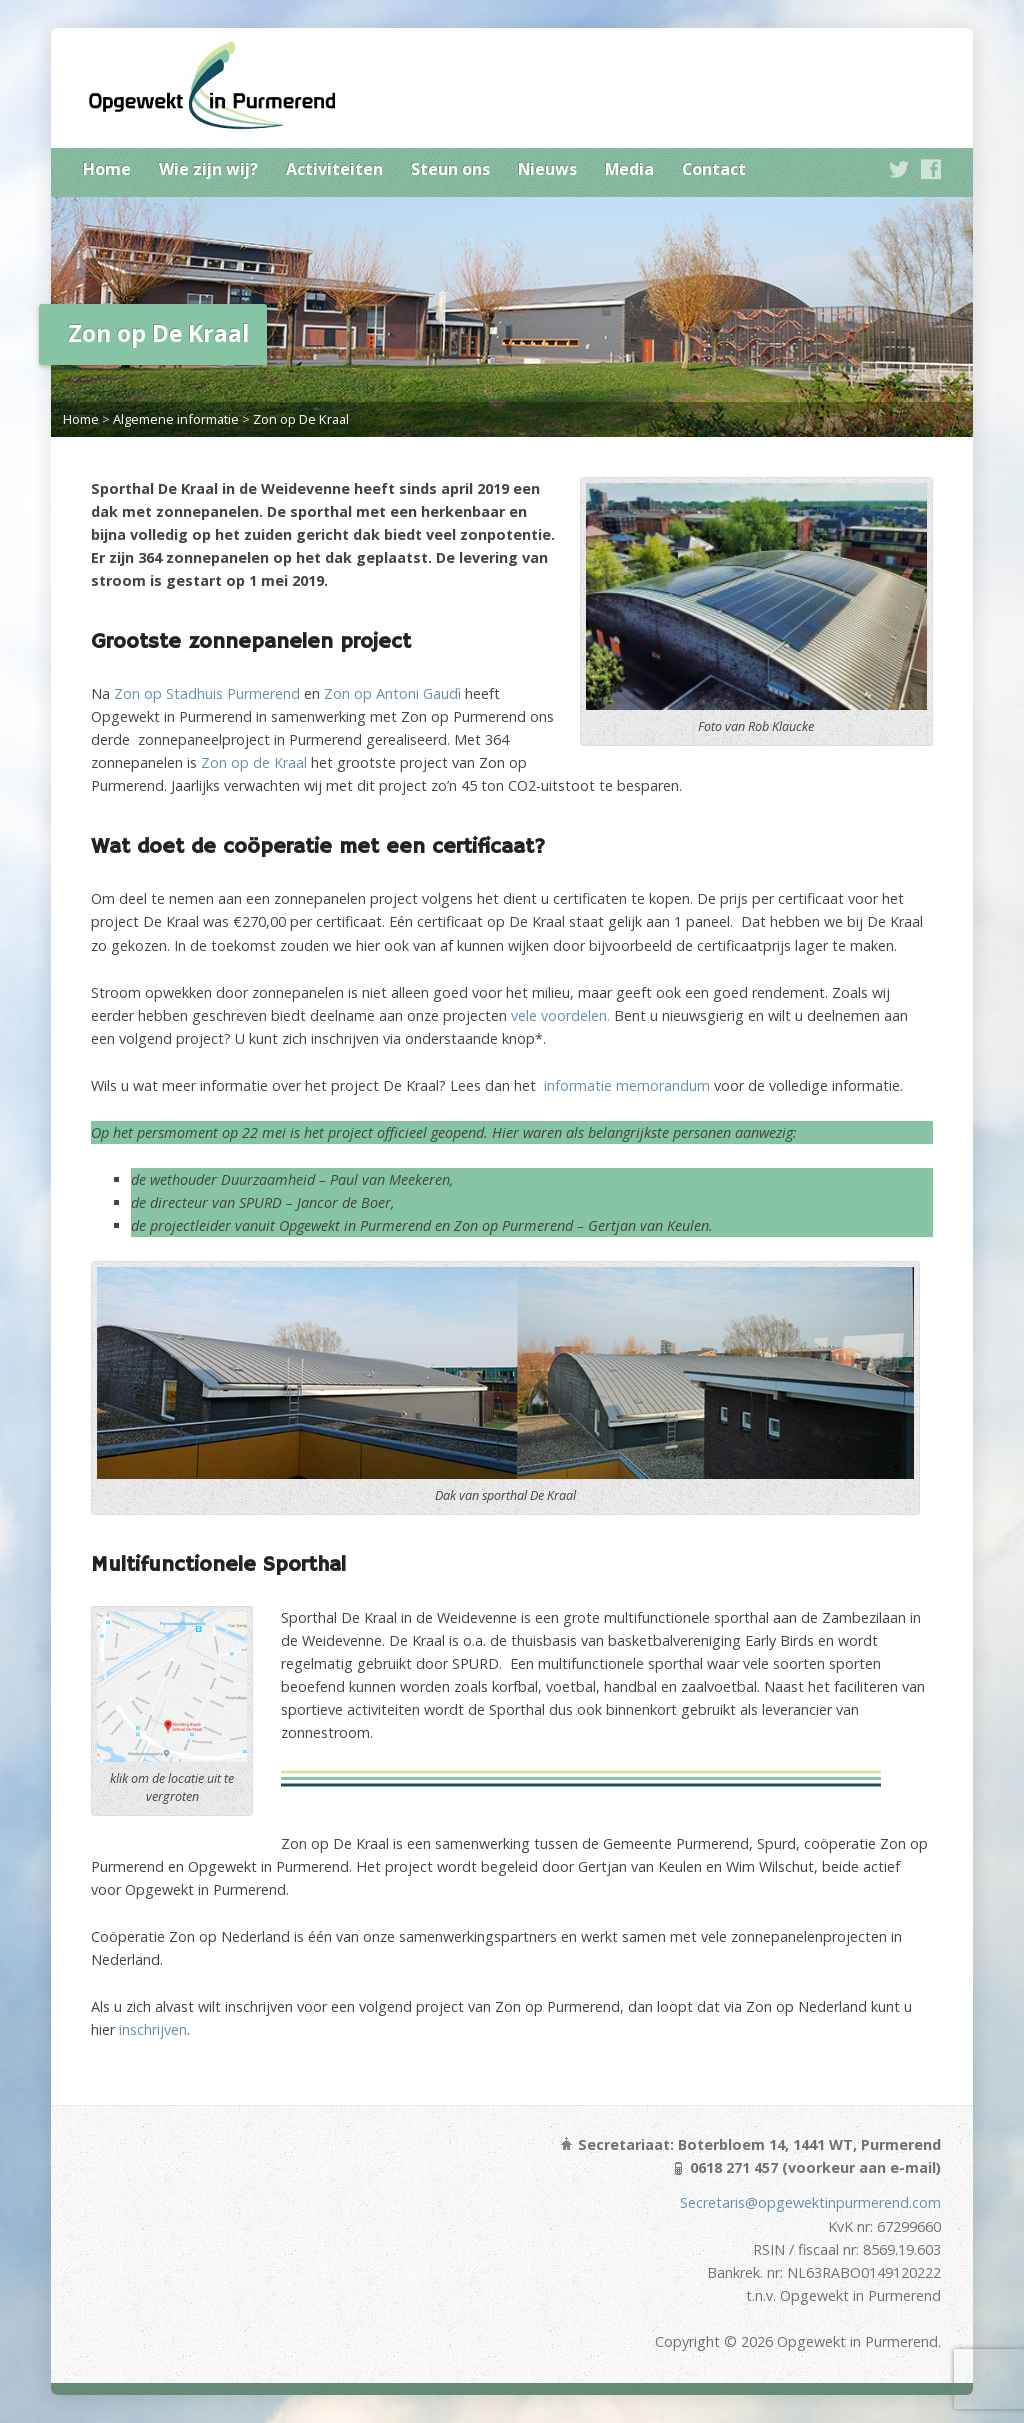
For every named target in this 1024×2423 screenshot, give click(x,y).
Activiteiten (334, 169)
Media (629, 169)
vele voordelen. (560, 1015)
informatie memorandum (627, 1085)
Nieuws (547, 169)
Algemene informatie (176, 419)
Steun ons (450, 169)
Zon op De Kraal (301, 419)
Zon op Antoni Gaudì (392, 693)
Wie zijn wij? (208, 169)
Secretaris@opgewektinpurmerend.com (810, 2202)
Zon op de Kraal (254, 762)
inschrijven (153, 2029)
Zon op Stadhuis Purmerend (207, 693)
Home (107, 169)
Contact (714, 169)
